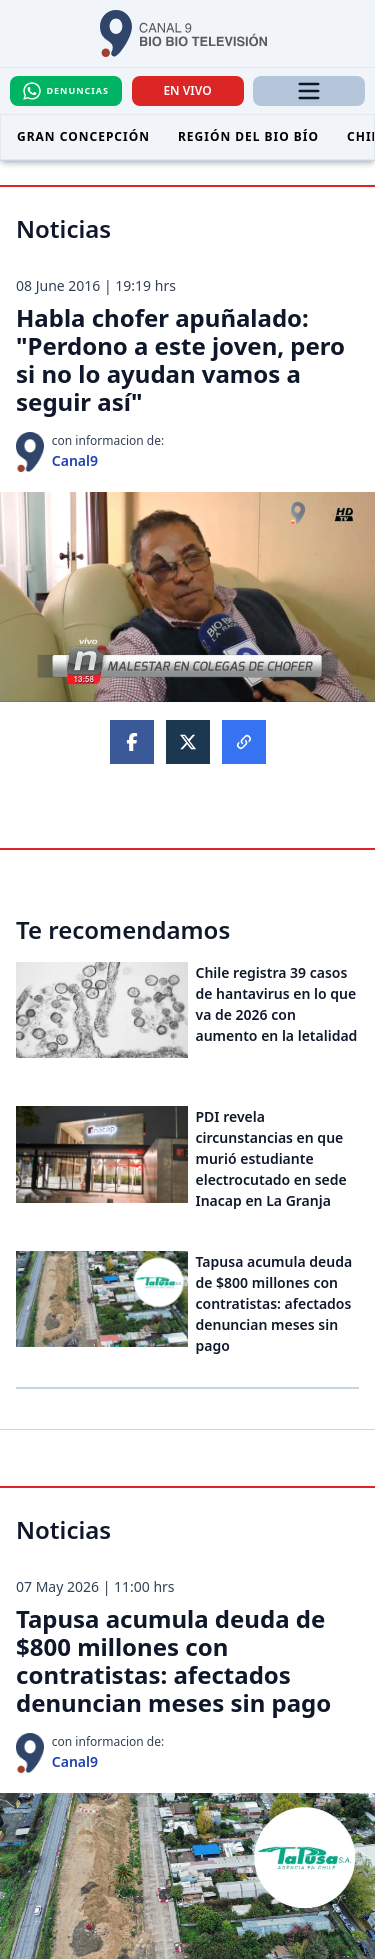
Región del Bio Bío (248, 136)
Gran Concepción (83, 136)
